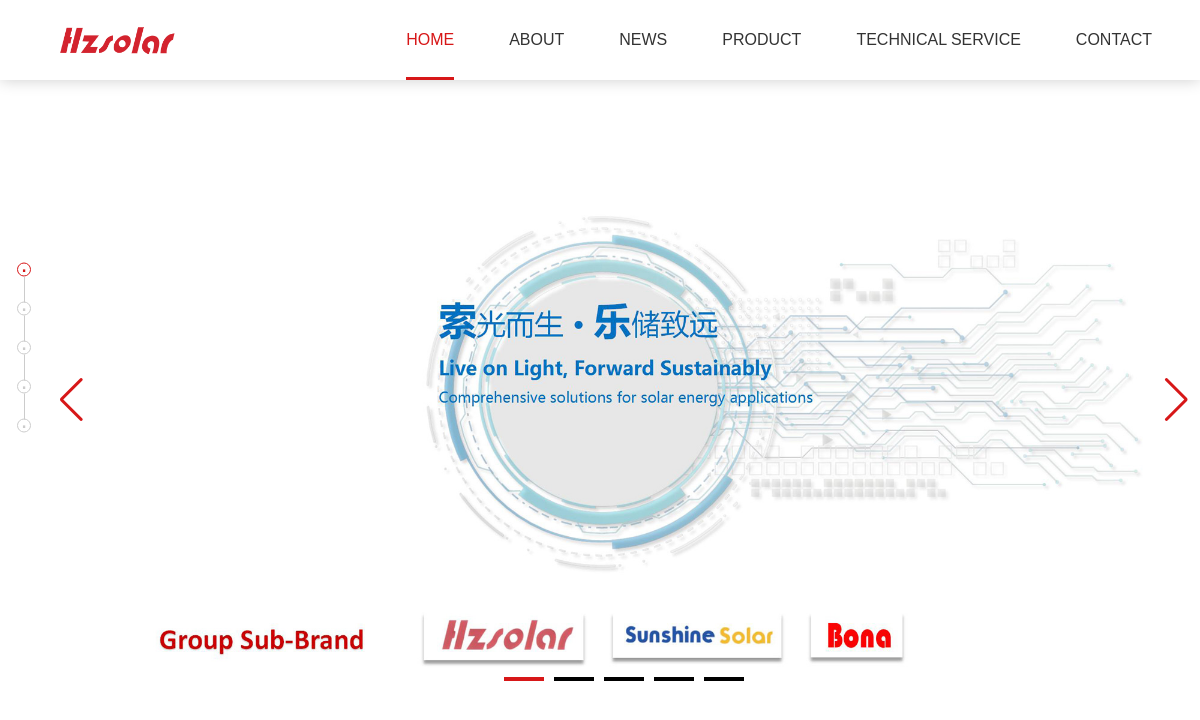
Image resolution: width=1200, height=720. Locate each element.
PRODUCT (761, 39)
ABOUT (536, 39)
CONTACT (1114, 39)
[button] (24, 270)
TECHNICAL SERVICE (938, 39)
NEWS (643, 39)
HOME (430, 39)
